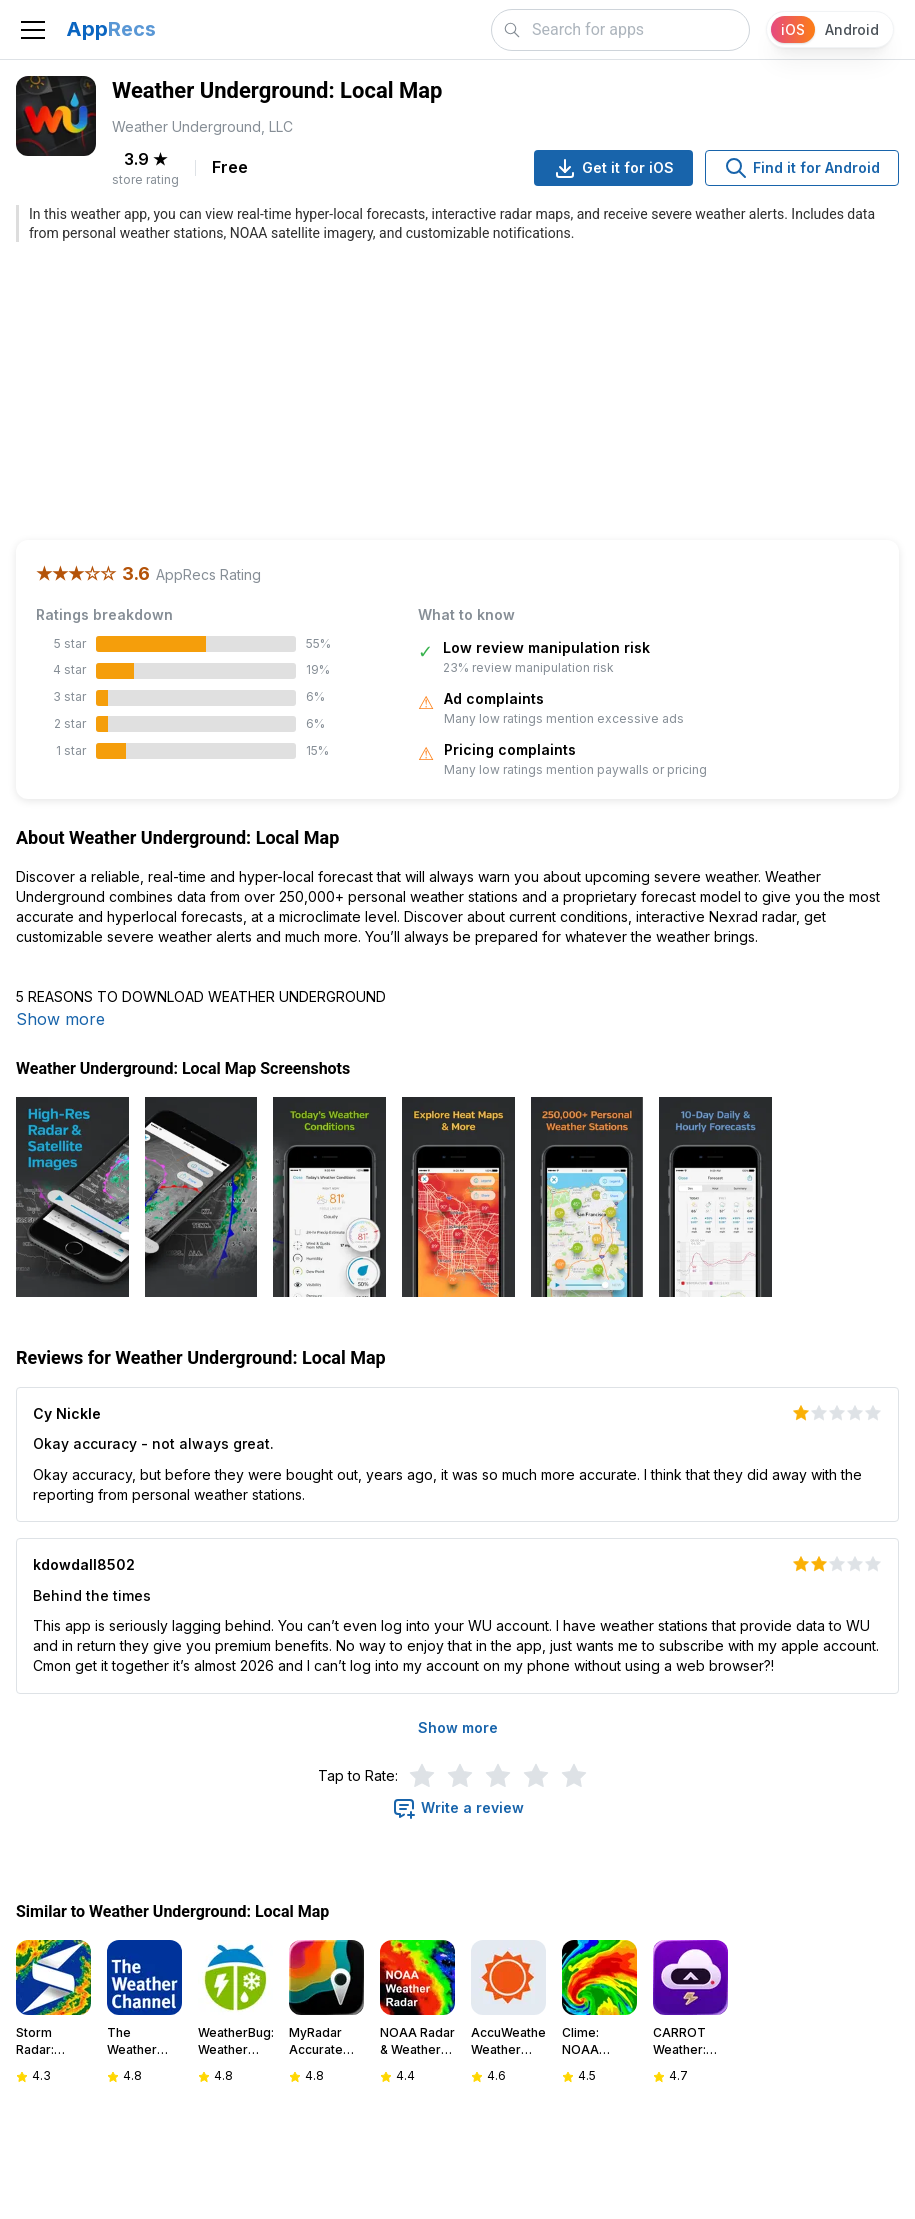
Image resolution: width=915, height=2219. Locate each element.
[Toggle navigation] (33, 30)
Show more (60, 1019)
